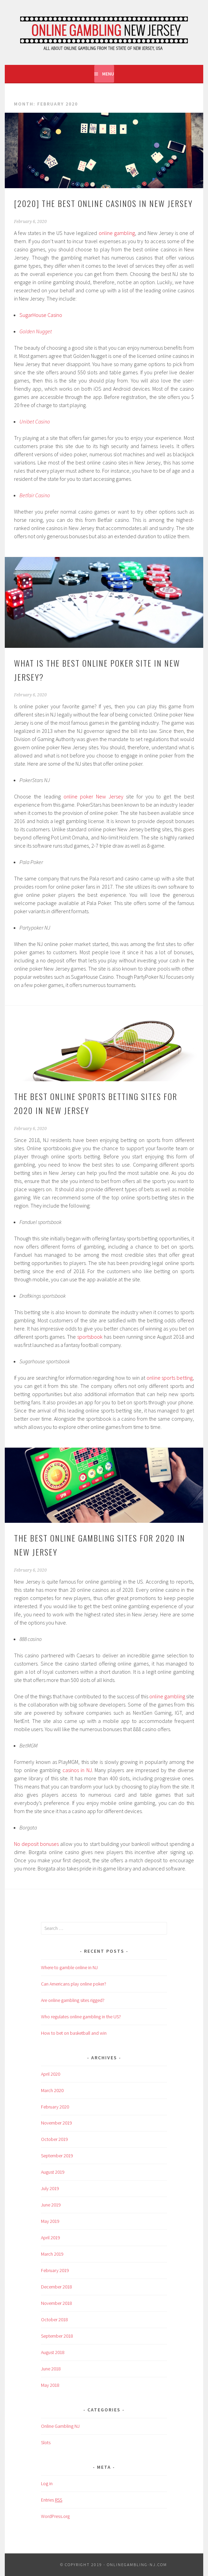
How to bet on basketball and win (74, 2033)
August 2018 (53, 2352)
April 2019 (50, 2237)
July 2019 (50, 2188)
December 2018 (56, 2287)
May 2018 (50, 2385)
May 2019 (50, 2221)
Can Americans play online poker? (73, 1984)
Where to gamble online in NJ (69, 1967)
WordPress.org (55, 2516)
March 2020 (52, 2090)
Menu (108, 74)
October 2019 (54, 2139)
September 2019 (57, 2156)
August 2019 (53, 2172)
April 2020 (50, 2074)
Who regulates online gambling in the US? (81, 2017)
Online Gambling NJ (60, 2426)
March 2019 (52, 2254)
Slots (46, 2442)
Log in (47, 2483)
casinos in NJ (77, 1770)
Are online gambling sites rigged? (73, 2000)
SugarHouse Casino (40, 314)
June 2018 (51, 2369)
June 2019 (51, 2205)
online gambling (117, 232)
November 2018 (56, 2303)
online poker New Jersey (93, 796)
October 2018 (54, 2319)
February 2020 (55, 2107)
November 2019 (56, 2123)
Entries (51, 2500)
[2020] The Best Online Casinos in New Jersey (103, 203)
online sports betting (170, 1377)
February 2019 (55, 2270)
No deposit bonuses (36, 1843)
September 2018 (57, 2336)
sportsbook (89, 1336)
